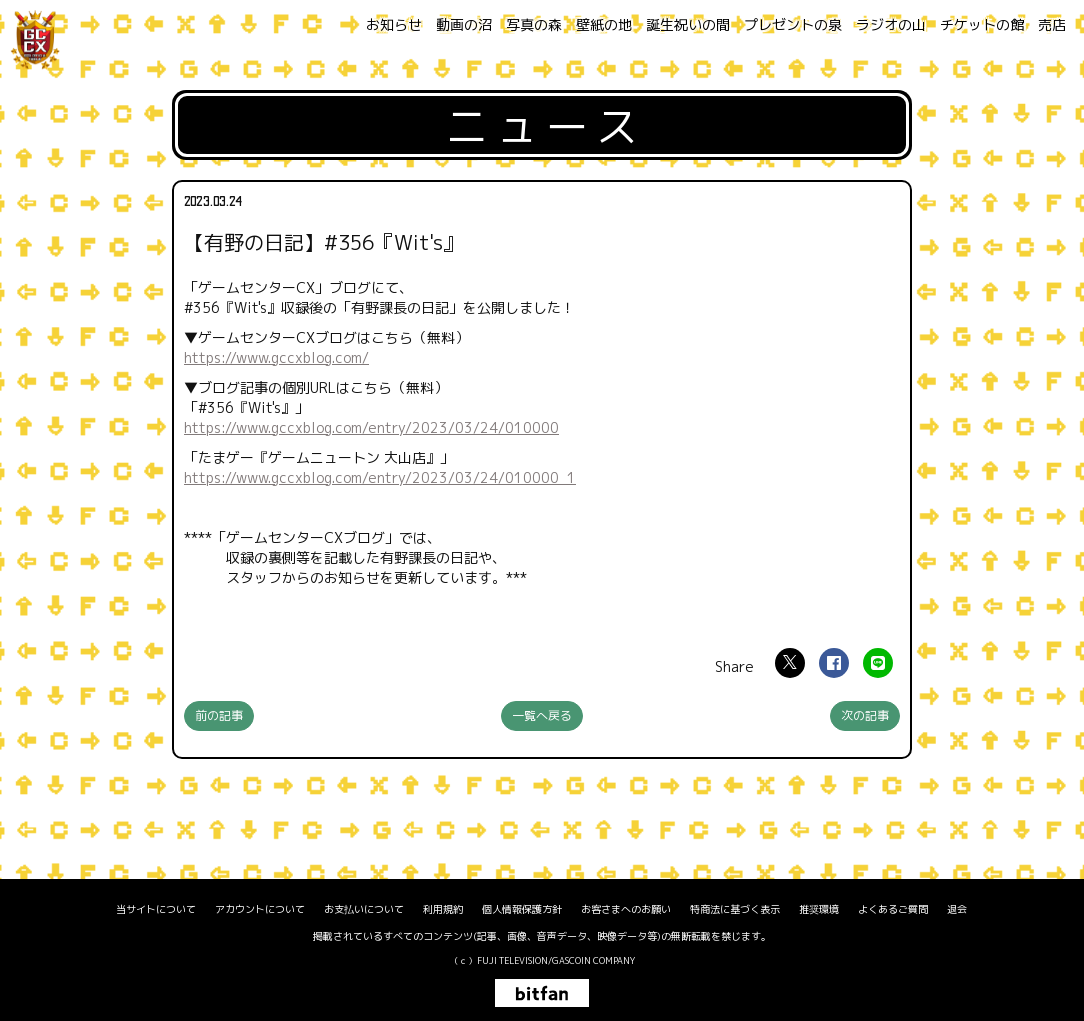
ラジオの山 (891, 24)
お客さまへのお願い (626, 909)
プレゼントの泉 (793, 24)
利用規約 (443, 909)
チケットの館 (982, 24)
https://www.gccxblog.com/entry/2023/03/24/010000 (371, 427)
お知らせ (394, 24)
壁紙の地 (604, 24)
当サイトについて (156, 909)
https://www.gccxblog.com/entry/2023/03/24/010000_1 (380, 477)
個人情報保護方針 (522, 909)
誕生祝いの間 (688, 24)
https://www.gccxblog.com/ (276, 357)
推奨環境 (819, 909)
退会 (957, 909)
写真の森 (534, 24)
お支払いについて (364, 909)
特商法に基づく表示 (735, 909)
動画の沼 (464, 24)
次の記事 (865, 715)
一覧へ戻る (542, 715)
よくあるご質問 (893, 909)
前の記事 (219, 715)
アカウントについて (260, 909)
